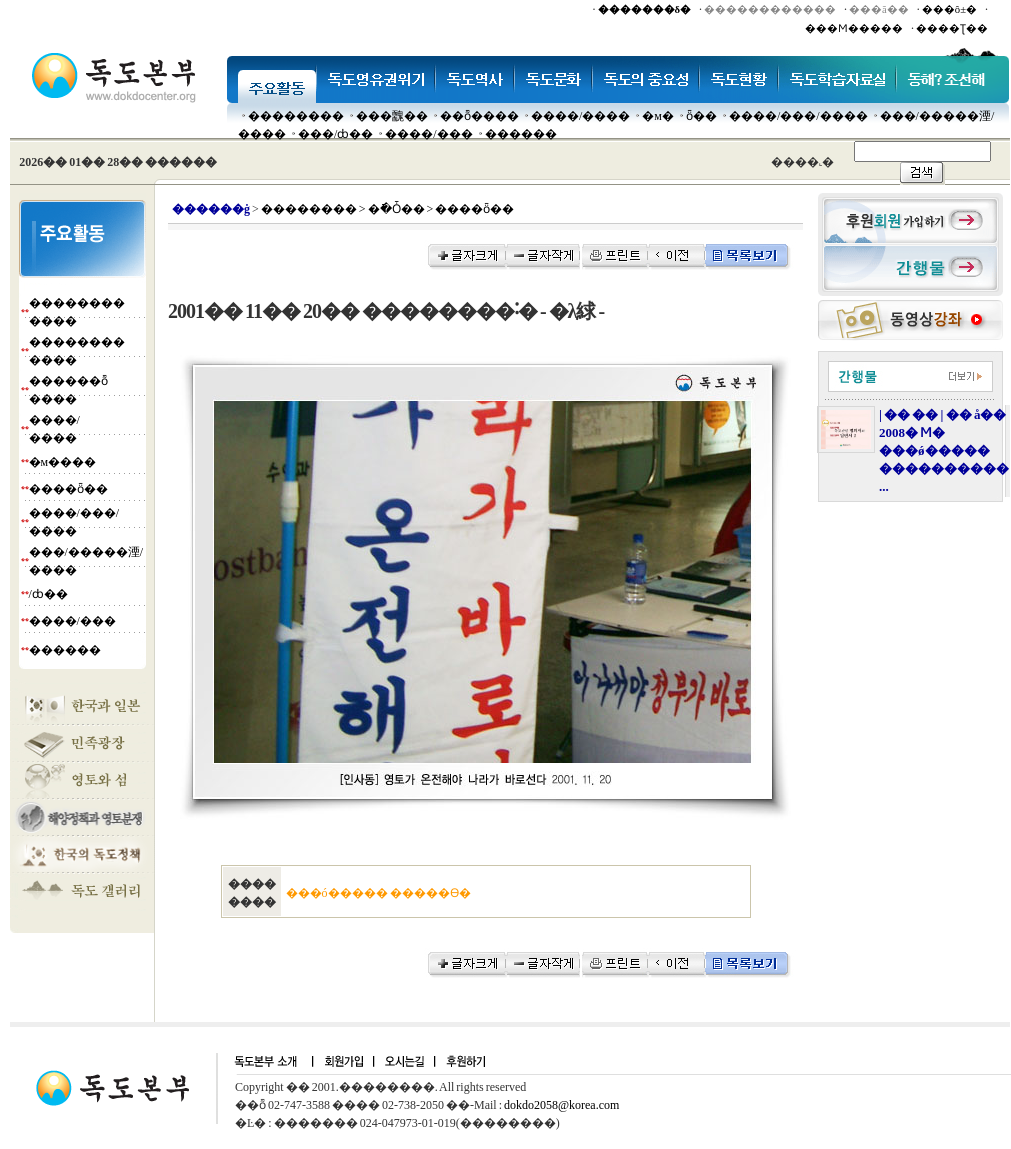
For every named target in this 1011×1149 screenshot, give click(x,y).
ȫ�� (701, 116)
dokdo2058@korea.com (561, 1105)
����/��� (428, 134)
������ (521, 134)
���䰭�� (392, 116)
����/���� (580, 116)
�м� (658, 116)
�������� (296, 116)
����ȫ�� (68, 489)
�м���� (63, 462)
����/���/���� (798, 116)
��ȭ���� (479, 116)
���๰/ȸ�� (335, 134)
